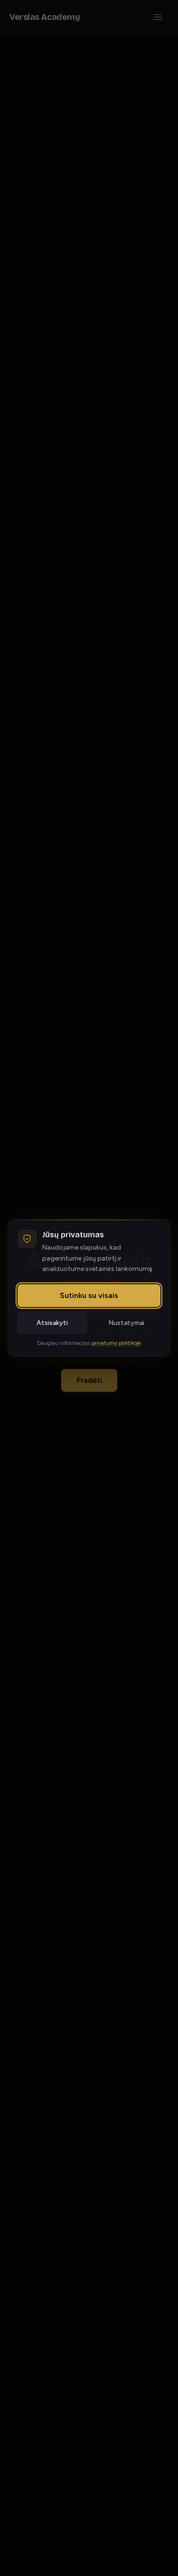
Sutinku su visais (89, 1295)
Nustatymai (126, 1323)
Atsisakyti (52, 1323)
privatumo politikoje (116, 1343)
